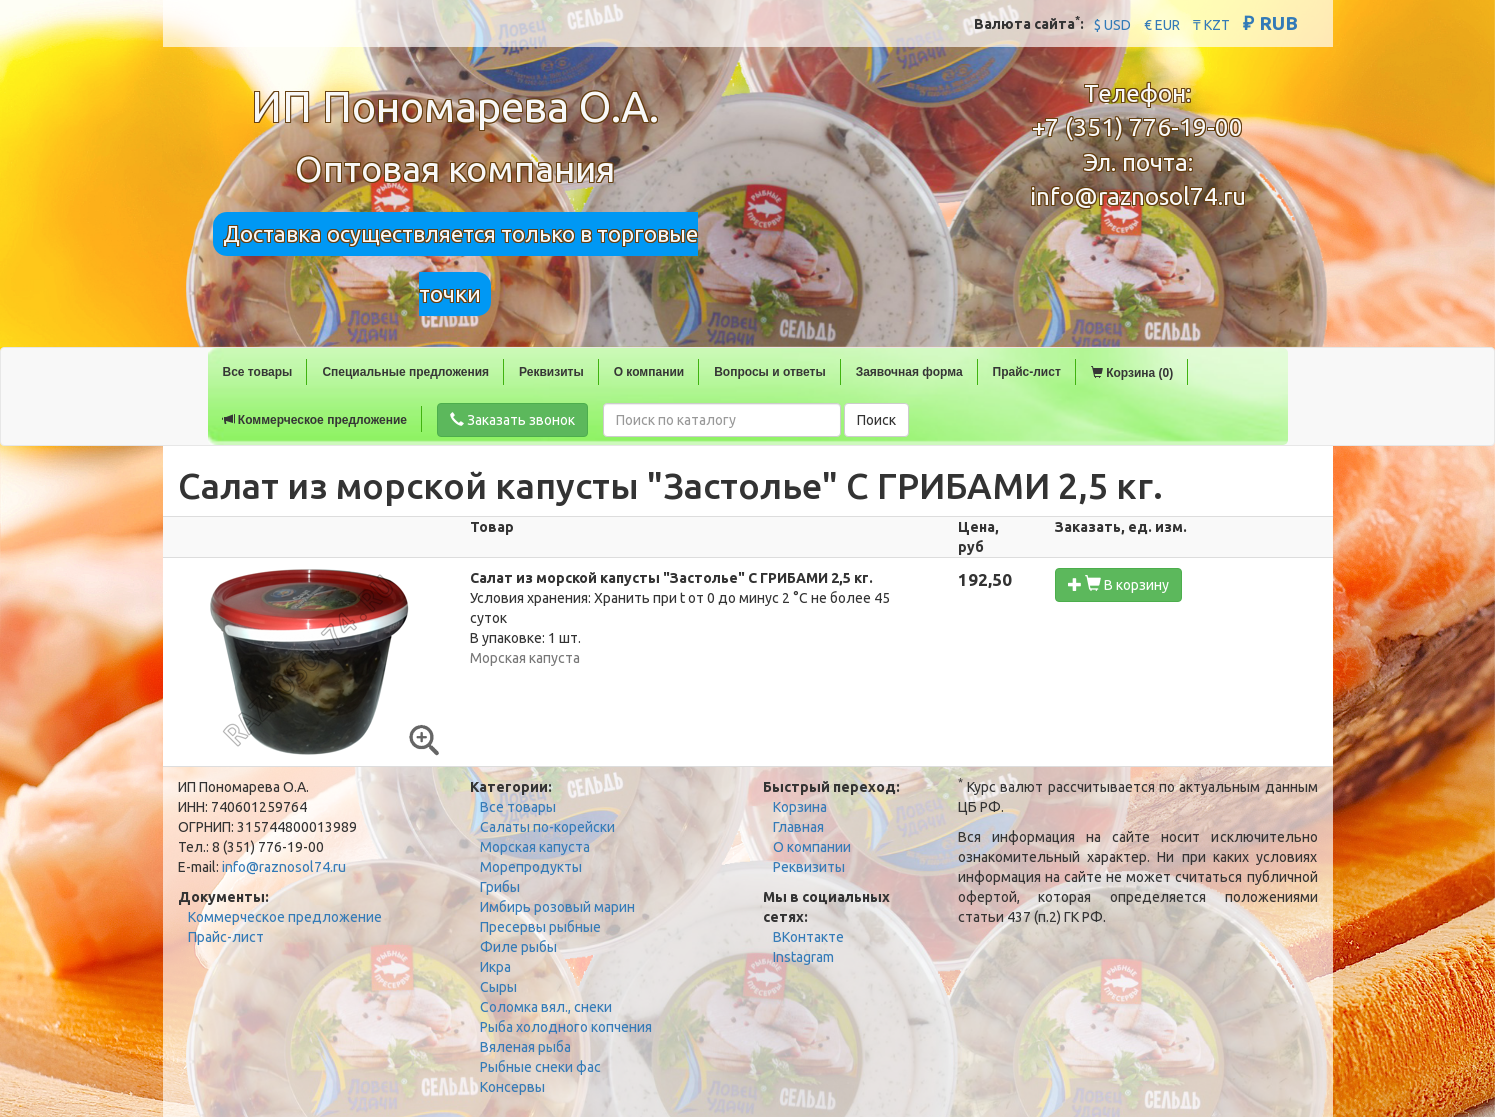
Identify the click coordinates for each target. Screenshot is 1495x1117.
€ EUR (1162, 25)
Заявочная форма (909, 372)
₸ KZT (1211, 25)
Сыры (498, 987)
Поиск (876, 420)
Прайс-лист (1027, 372)
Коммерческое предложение (315, 420)
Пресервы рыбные (540, 927)
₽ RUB (1270, 23)
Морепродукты (531, 867)
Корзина (800, 807)
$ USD (1112, 25)
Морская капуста (535, 847)
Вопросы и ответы (769, 372)
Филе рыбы (518, 947)
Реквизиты (551, 372)
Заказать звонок (512, 420)
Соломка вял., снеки (546, 1007)
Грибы (500, 887)
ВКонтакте (808, 937)
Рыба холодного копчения (566, 1027)
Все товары (258, 372)
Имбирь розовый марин (557, 907)
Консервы (512, 1087)
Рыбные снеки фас (540, 1067)
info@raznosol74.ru (1138, 196)
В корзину (1118, 584)
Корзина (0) (1132, 373)
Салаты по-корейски (547, 827)
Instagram (803, 957)
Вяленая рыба (525, 1047)
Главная (798, 827)
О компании (649, 372)
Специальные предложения (405, 372)
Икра (495, 967)
